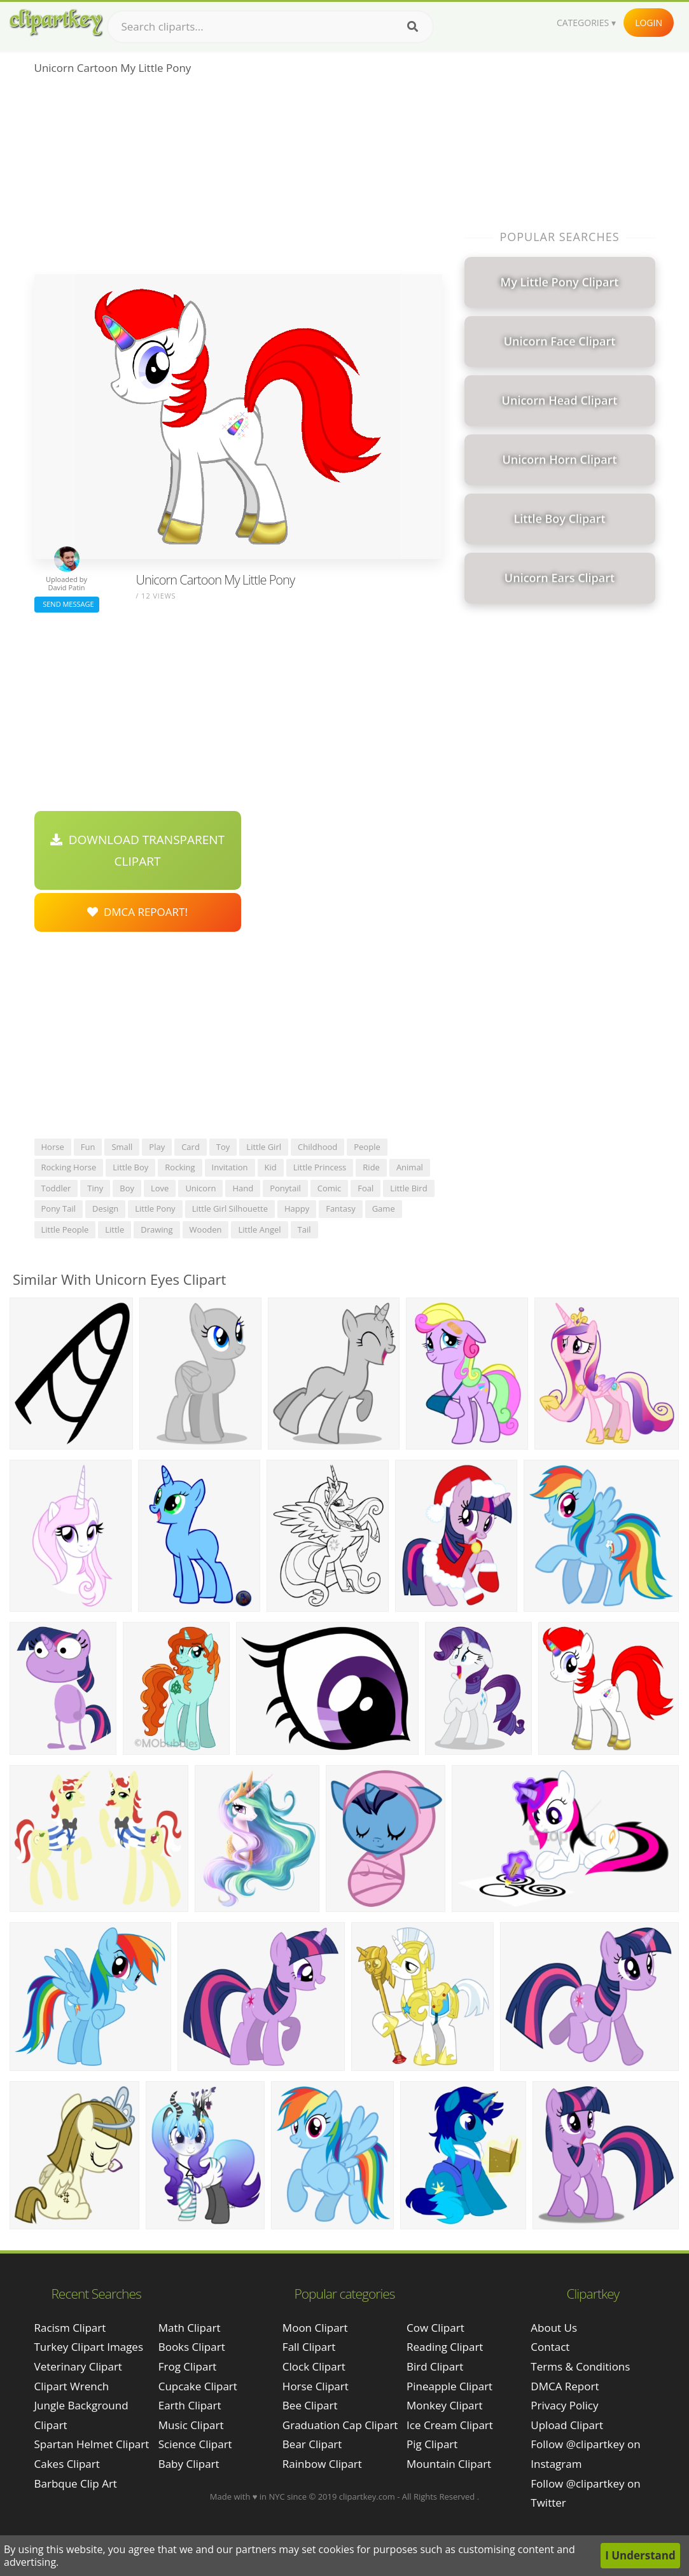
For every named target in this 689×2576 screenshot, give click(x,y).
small (121, 1147)
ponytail (285, 1188)
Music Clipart (191, 2425)
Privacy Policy (564, 2405)
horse (52, 1147)
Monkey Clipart (445, 2405)
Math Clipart (189, 2327)
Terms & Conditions (580, 2366)
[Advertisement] (238, 179)
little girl (263, 1147)
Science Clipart (195, 2444)
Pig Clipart (432, 2444)
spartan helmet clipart (92, 2444)
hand (242, 1188)
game (383, 1208)
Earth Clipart (189, 2405)
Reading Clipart (445, 2346)
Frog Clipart (187, 2366)
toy (223, 1147)
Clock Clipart (313, 2366)
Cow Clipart (435, 2327)
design (105, 1208)
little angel (259, 1229)
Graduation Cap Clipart (340, 2425)
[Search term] (270, 26)
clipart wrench (71, 2386)
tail (304, 1229)
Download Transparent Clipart (137, 850)
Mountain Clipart (449, 2463)
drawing (156, 1229)
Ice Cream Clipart (450, 2425)
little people (65, 1229)
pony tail (58, 1208)
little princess (320, 1167)
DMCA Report (565, 2386)
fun (88, 1147)
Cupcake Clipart (197, 2386)
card (190, 1147)
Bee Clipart (310, 2405)
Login (648, 23)
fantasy (340, 1208)
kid (271, 1167)
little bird (408, 1188)
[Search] (413, 26)
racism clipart (70, 2327)
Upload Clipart (567, 2425)
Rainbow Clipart (322, 2463)
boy (127, 1188)
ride (371, 1167)
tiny (95, 1188)
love (160, 1188)
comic (329, 1188)
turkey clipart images (89, 2346)
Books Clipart (191, 2346)
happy (296, 1208)
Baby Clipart (188, 2463)
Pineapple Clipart (449, 2386)
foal (365, 1188)
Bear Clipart (312, 2444)
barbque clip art (75, 2483)
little (114, 1229)
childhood (317, 1147)
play (157, 1147)
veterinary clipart (78, 2366)
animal (409, 1167)
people (367, 1147)
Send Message (66, 604)
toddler (56, 1188)
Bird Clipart (435, 2366)
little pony (155, 1208)
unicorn (200, 1188)
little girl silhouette (230, 1208)
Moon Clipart (315, 2327)
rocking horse (69, 1167)
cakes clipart (67, 2463)
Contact (550, 2346)
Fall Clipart (308, 2346)
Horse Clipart (315, 2386)
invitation (230, 1167)
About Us (554, 2327)
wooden (206, 1229)
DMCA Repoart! (137, 911)
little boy (130, 1167)
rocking (180, 1167)
